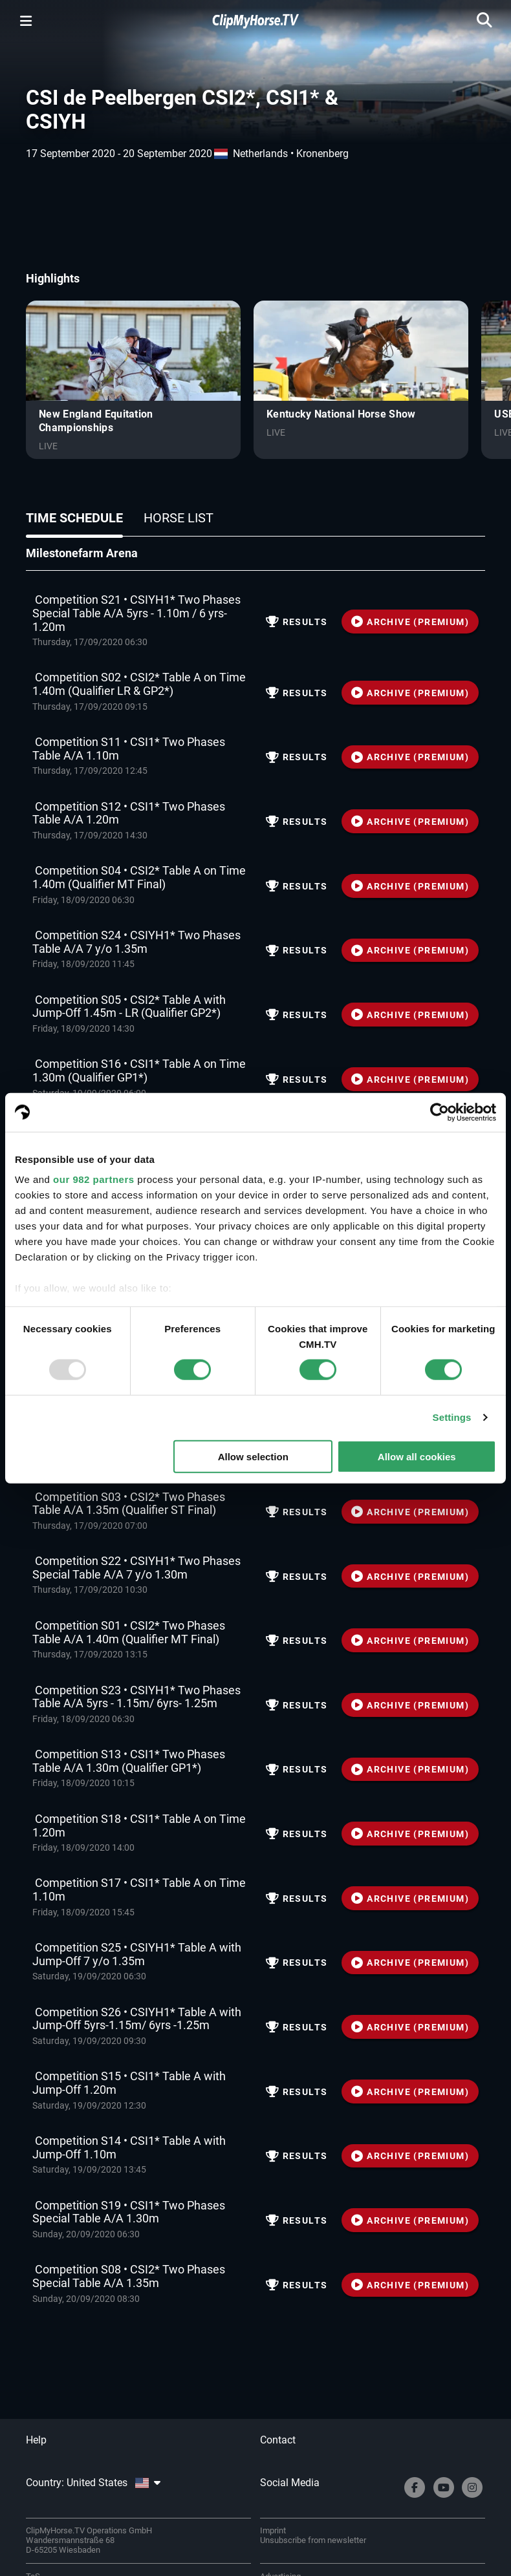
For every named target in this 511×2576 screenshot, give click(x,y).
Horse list (178, 518)
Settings (452, 1417)
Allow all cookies (417, 1456)
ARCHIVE (410, 622)
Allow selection (253, 1456)
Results (297, 622)
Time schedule (74, 518)
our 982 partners (94, 1179)
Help (36, 2440)
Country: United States (93, 2482)
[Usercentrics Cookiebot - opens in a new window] (439, 1112)
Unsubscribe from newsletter (313, 2540)
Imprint (273, 2530)
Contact (278, 2440)
